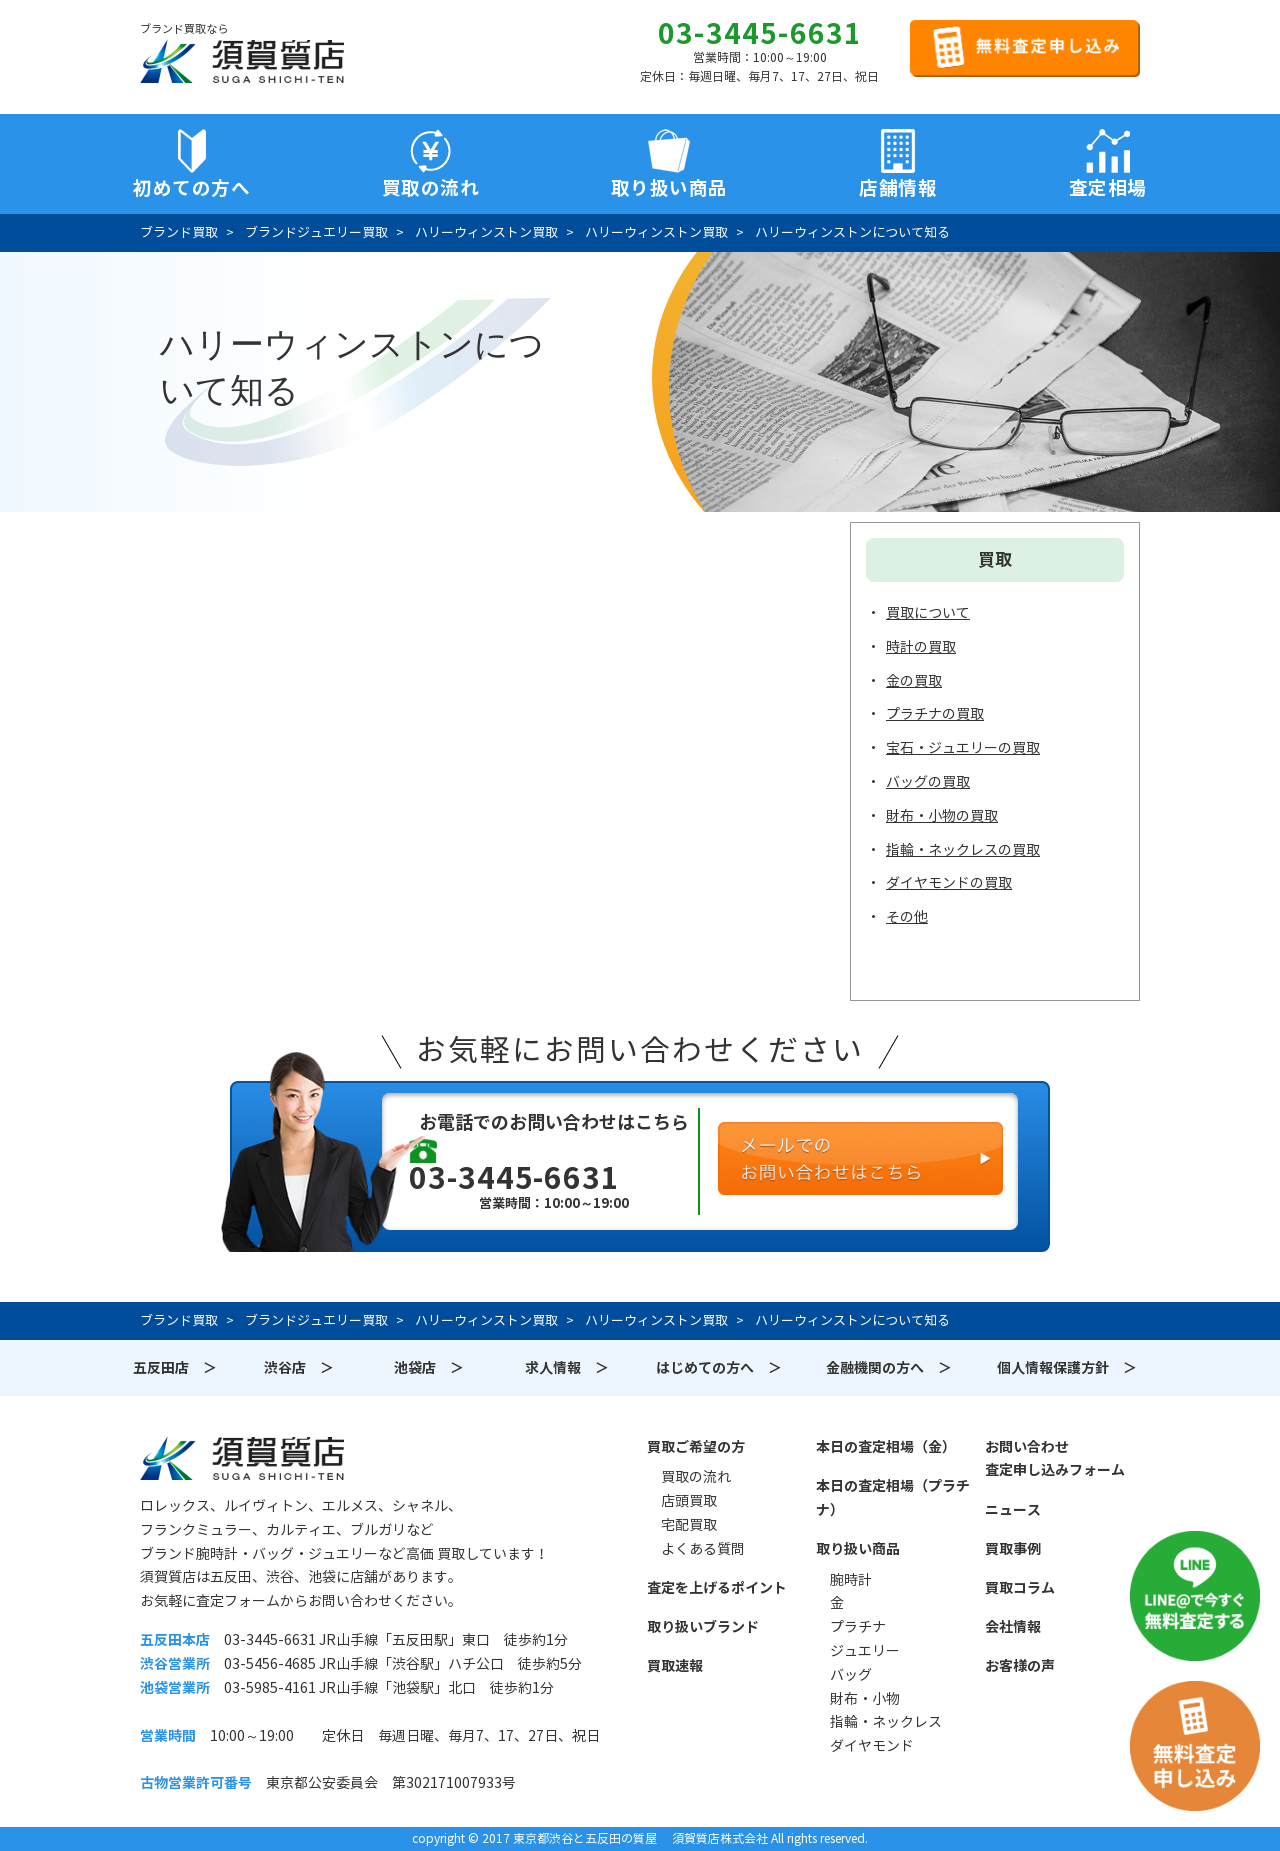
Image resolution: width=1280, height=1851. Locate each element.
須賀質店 (242, 1458)
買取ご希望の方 (696, 1447)
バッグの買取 (928, 782)
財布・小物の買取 (942, 816)
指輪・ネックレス (886, 1722)
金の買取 (914, 681)
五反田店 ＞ (175, 1368)
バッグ (851, 1675)
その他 (907, 917)
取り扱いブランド (703, 1627)
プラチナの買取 (935, 714)
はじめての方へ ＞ (719, 1368)
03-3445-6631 (760, 34)
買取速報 (675, 1666)
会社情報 (1013, 1627)
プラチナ (858, 1627)
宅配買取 (689, 1525)
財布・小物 (865, 1699)
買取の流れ (431, 188)
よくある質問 (703, 1549)
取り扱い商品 (858, 1549)
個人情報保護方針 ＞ (1067, 1368)
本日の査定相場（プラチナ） (893, 1498)
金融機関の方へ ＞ (889, 1368)
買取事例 (1013, 1549)
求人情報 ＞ (567, 1368)
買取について (928, 613)
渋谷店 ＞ (299, 1368)
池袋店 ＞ (429, 1368)
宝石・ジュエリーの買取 (963, 748)
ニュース (1013, 1510)
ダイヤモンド (872, 1746)
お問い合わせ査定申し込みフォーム (1055, 1459)
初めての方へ (191, 188)
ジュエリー (865, 1651)
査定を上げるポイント (717, 1588)
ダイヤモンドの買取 (949, 883)
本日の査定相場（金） (886, 1447)
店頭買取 (689, 1501)
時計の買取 (921, 647)
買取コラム (1020, 1588)
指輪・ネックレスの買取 (963, 850)
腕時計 (851, 1580)
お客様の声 (1020, 1666)
